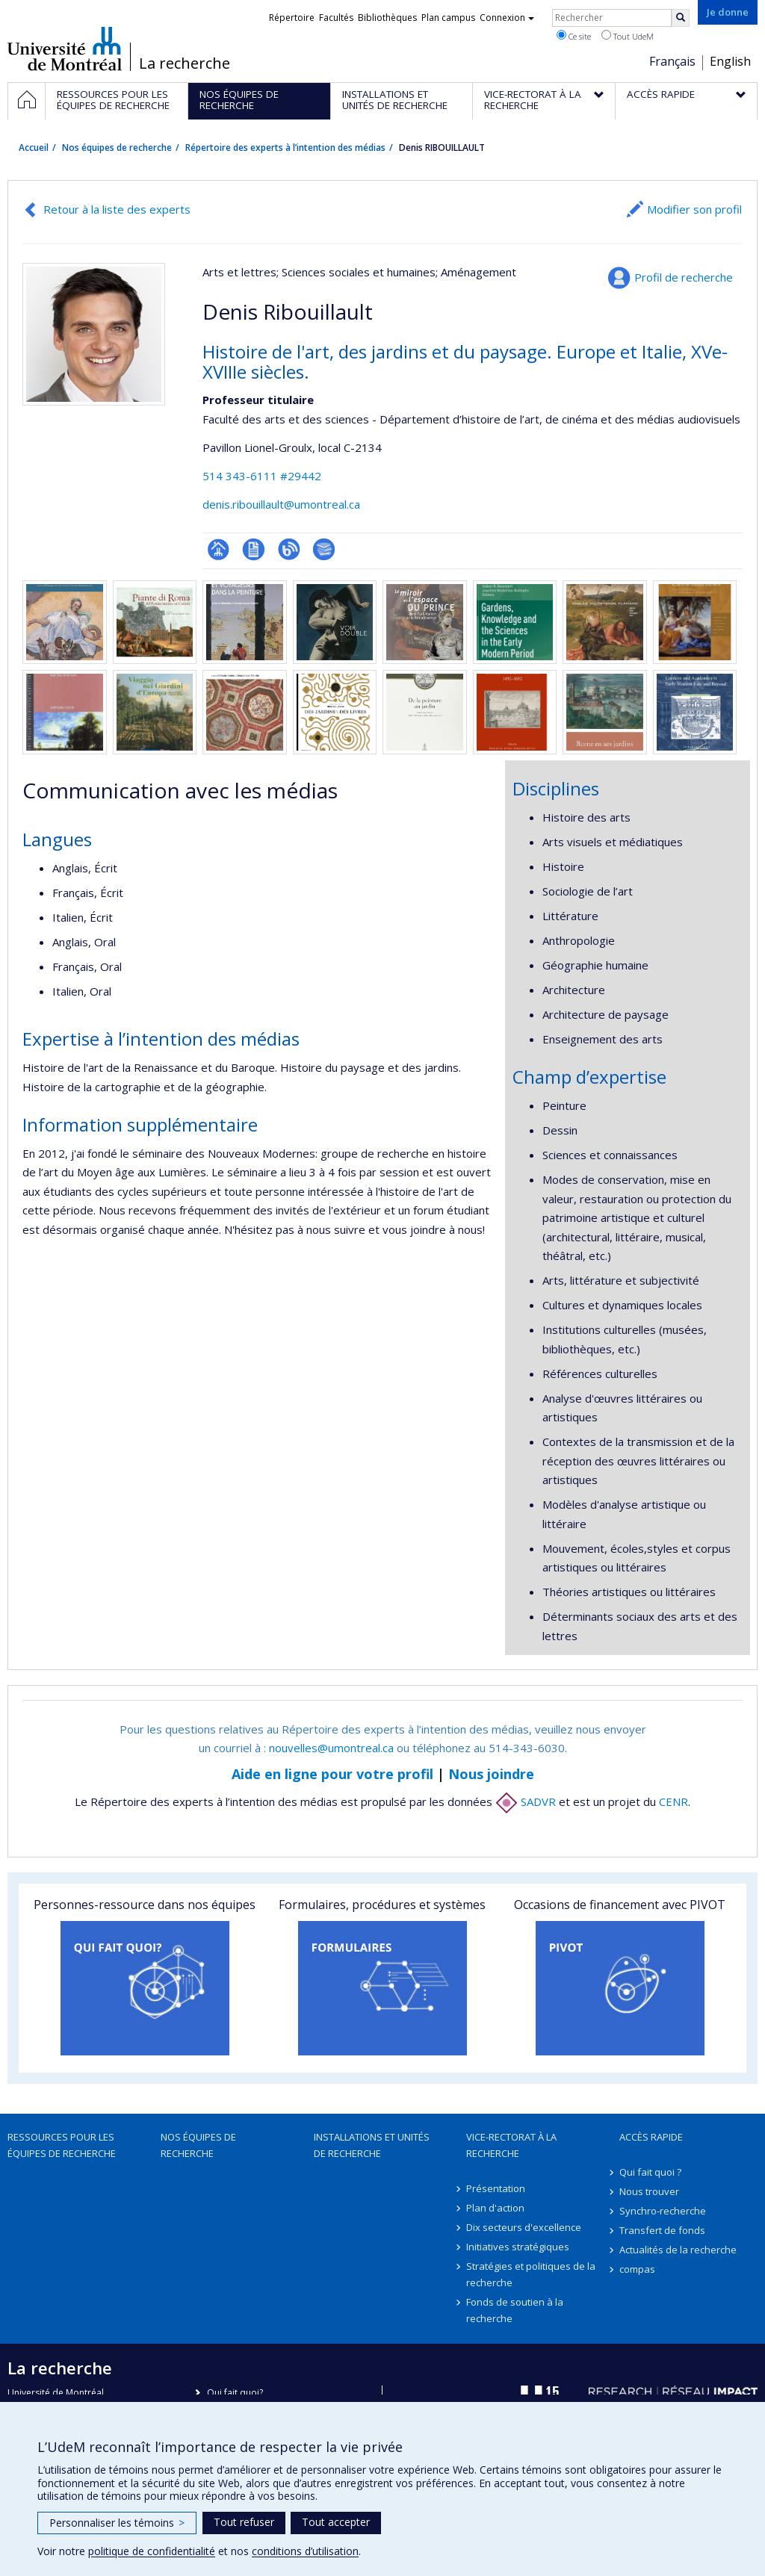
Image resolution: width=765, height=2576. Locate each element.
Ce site (574, 36)
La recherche (184, 63)
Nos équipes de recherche (117, 147)
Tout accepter (336, 2522)
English (730, 61)
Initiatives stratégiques (517, 2246)
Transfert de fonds (662, 2230)
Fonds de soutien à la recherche (514, 2310)
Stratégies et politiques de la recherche (530, 2274)
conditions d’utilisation (305, 2551)
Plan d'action (495, 2208)
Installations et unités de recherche (372, 2145)
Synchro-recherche (662, 2210)
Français (672, 61)
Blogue (288, 549)
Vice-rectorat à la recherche (511, 2145)
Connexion (507, 17)
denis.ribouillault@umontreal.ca (281, 504)
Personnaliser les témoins (117, 2523)
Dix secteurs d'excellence (523, 2227)
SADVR (525, 1801)
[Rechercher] (681, 18)
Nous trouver (649, 2191)
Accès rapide (651, 2137)
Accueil (34, 147)
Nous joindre (491, 1774)
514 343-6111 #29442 (261, 475)
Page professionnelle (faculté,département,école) (218, 549)
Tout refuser (244, 2522)
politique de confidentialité (151, 2551)
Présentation (495, 2188)
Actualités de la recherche (678, 2249)
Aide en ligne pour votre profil (332, 1774)
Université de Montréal (64, 48)
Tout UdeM (627, 36)
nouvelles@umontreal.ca (331, 1747)
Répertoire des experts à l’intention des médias (285, 147)
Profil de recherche (683, 277)
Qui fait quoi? (235, 2392)
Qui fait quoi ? (650, 2172)
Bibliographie (323, 549)
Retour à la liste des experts (117, 209)
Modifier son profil (694, 209)
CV (253, 549)
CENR (673, 1801)
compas (637, 2269)
